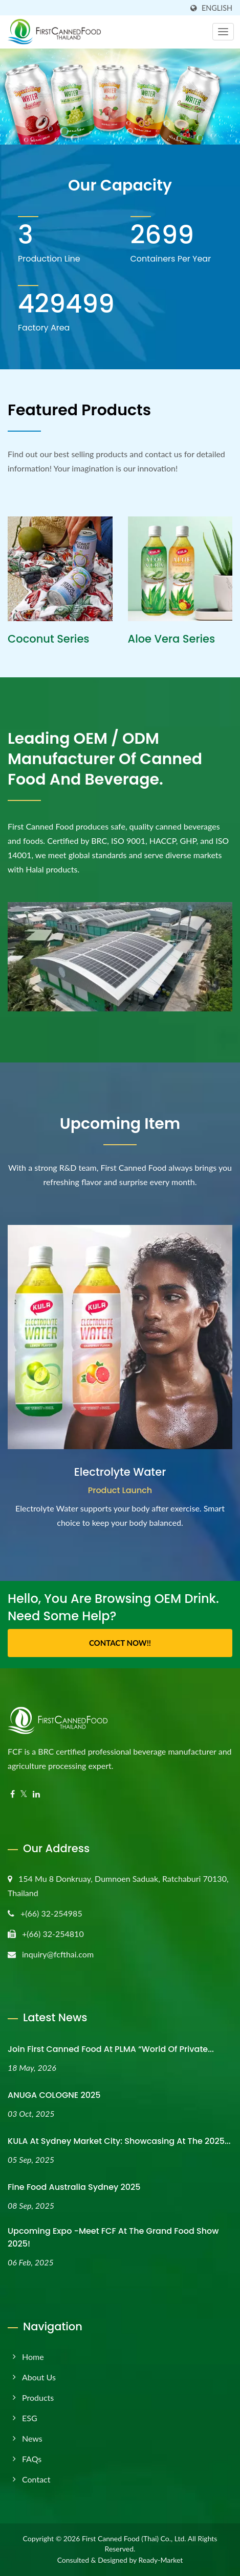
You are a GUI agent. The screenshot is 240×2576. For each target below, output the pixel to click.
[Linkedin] (36, 1794)
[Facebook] (12, 1794)
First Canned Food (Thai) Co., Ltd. (134, 2538)
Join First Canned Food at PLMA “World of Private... (111, 2049)
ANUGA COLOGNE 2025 (54, 2095)
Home (33, 2356)
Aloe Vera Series (171, 638)
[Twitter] (24, 1794)
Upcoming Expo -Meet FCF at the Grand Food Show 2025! (113, 2237)
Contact (36, 2479)
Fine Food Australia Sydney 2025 (74, 2187)
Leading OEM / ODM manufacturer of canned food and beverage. (105, 759)
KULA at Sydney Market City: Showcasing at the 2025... (119, 2141)
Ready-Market (161, 2560)
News (32, 2438)
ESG (29, 2418)
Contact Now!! (120, 1642)
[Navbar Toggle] (223, 31)
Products (38, 2397)
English (217, 8)
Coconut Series (49, 638)
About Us (39, 2377)
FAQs (31, 2459)
